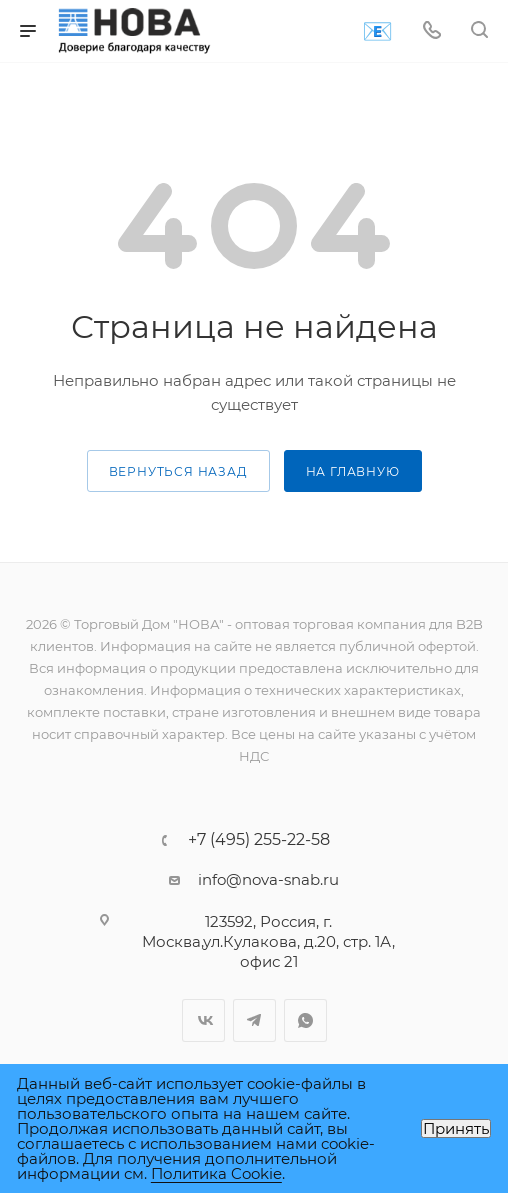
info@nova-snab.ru (268, 879)
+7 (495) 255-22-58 (259, 840)
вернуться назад (178, 471)
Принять (456, 1128)
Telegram (254, 1020)
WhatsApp (305, 1020)
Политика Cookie (216, 1173)
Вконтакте (203, 1020)
